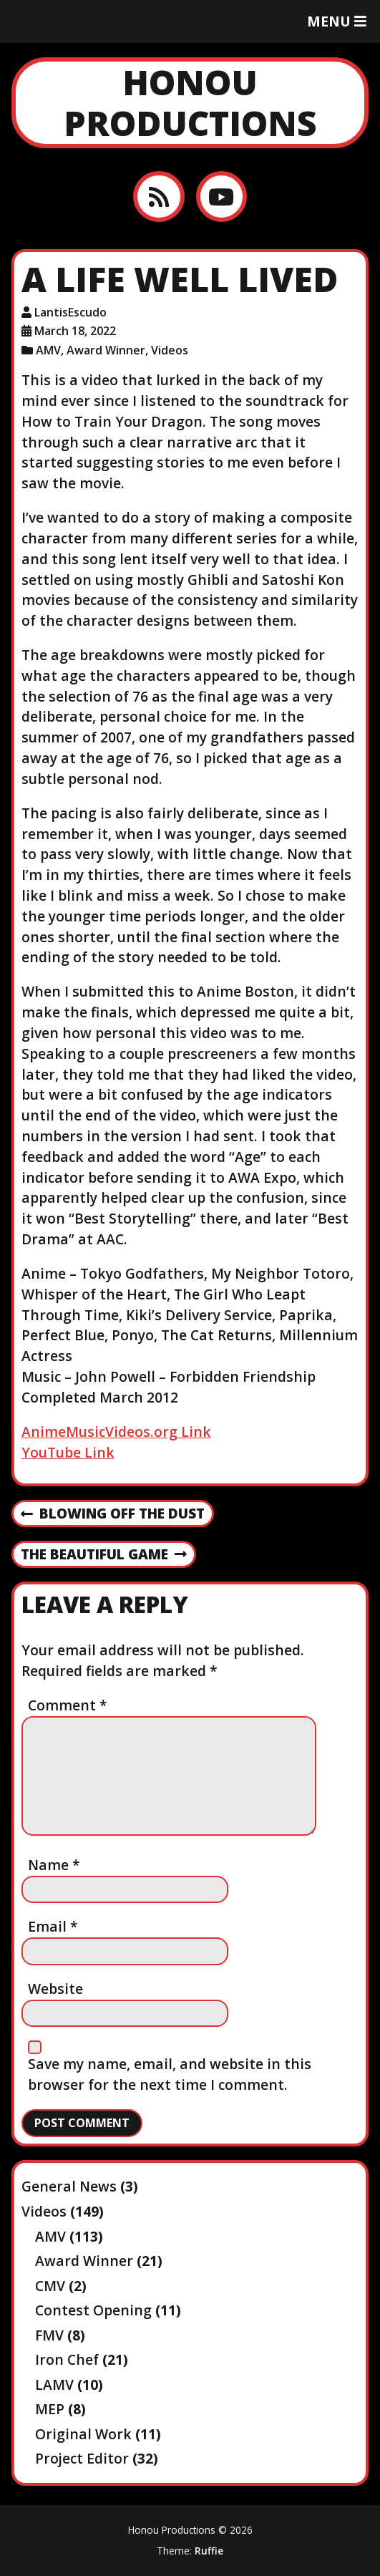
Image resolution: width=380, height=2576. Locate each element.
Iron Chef (67, 2359)
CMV (50, 2285)
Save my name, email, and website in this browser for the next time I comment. (169, 2074)
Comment (67, 1705)
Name (54, 1864)
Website (55, 1988)
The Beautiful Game (103, 1555)
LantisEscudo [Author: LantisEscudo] (70, 312)
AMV (48, 350)
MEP (49, 2408)
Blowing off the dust (112, 1514)
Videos (169, 350)
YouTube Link (68, 1452)
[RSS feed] (158, 196)
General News (69, 2186)
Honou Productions (190, 103)
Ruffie (209, 2550)
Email (53, 1926)
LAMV (54, 2384)
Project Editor (82, 2458)
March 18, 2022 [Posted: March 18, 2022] (75, 331)
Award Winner (106, 350)
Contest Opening (93, 2310)
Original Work (83, 2434)
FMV (49, 2335)
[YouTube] (221, 196)
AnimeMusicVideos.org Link (116, 1431)
